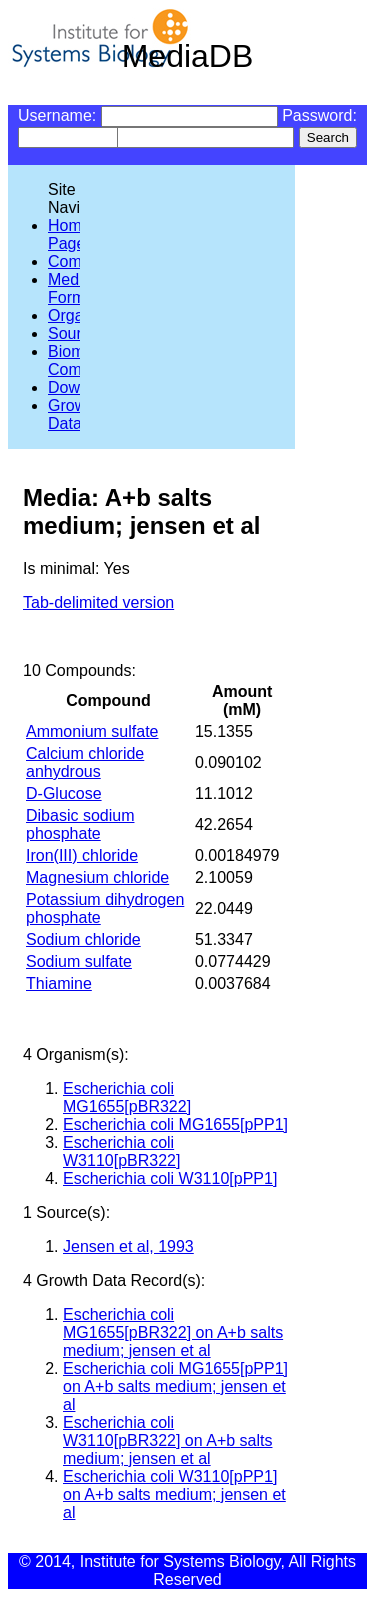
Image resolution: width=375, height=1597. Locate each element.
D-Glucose (64, 793)
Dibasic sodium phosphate (80, 824)
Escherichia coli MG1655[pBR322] (127, 1097)
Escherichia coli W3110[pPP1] (170, 1178)
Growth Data (74, 414)
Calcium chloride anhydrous (85, 762)
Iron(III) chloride (82, 855)
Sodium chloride (83, 939)
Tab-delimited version (98, 602)
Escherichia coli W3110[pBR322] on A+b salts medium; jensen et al (167, 1440)
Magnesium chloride (97, 877)
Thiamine (59, 983)
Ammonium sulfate (92, 731)
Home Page (69, 234)
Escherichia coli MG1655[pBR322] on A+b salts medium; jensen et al (173, 1332)
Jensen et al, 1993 (128, 1246)
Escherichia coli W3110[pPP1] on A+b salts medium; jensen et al (174, 1494)
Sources (77, 333)
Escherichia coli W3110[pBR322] (121, 1151)
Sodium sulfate (79, 961)
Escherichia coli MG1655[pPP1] (175, 1124)
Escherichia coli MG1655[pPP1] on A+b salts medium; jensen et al (175, 1386)
